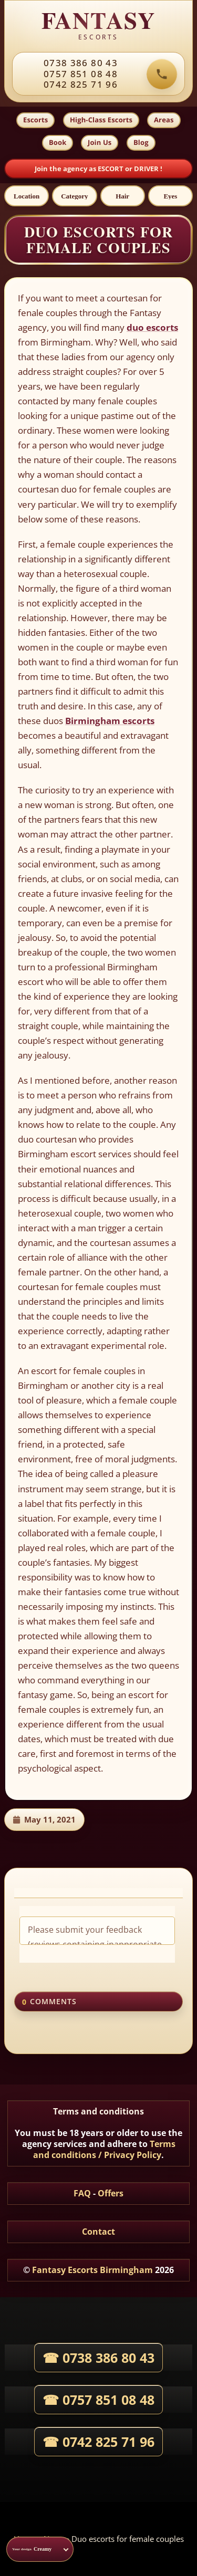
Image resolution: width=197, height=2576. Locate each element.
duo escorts (152, 327)
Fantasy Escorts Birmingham (92, 2270)
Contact (98, 2231)
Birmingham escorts (109, 721)
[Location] (26, 195)
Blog (141, 142)
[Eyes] (170, 195)
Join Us (99, 142)
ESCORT (111, 168)
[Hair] (122, 195)
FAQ (82, 2193)
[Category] (74, 195)
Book (57, 142)
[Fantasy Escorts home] (99, 26)
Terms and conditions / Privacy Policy (104, 2149)
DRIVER (147, 168)
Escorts (35, 119)
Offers (110, 2193)
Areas (164, 119)
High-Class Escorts (101, 119)
